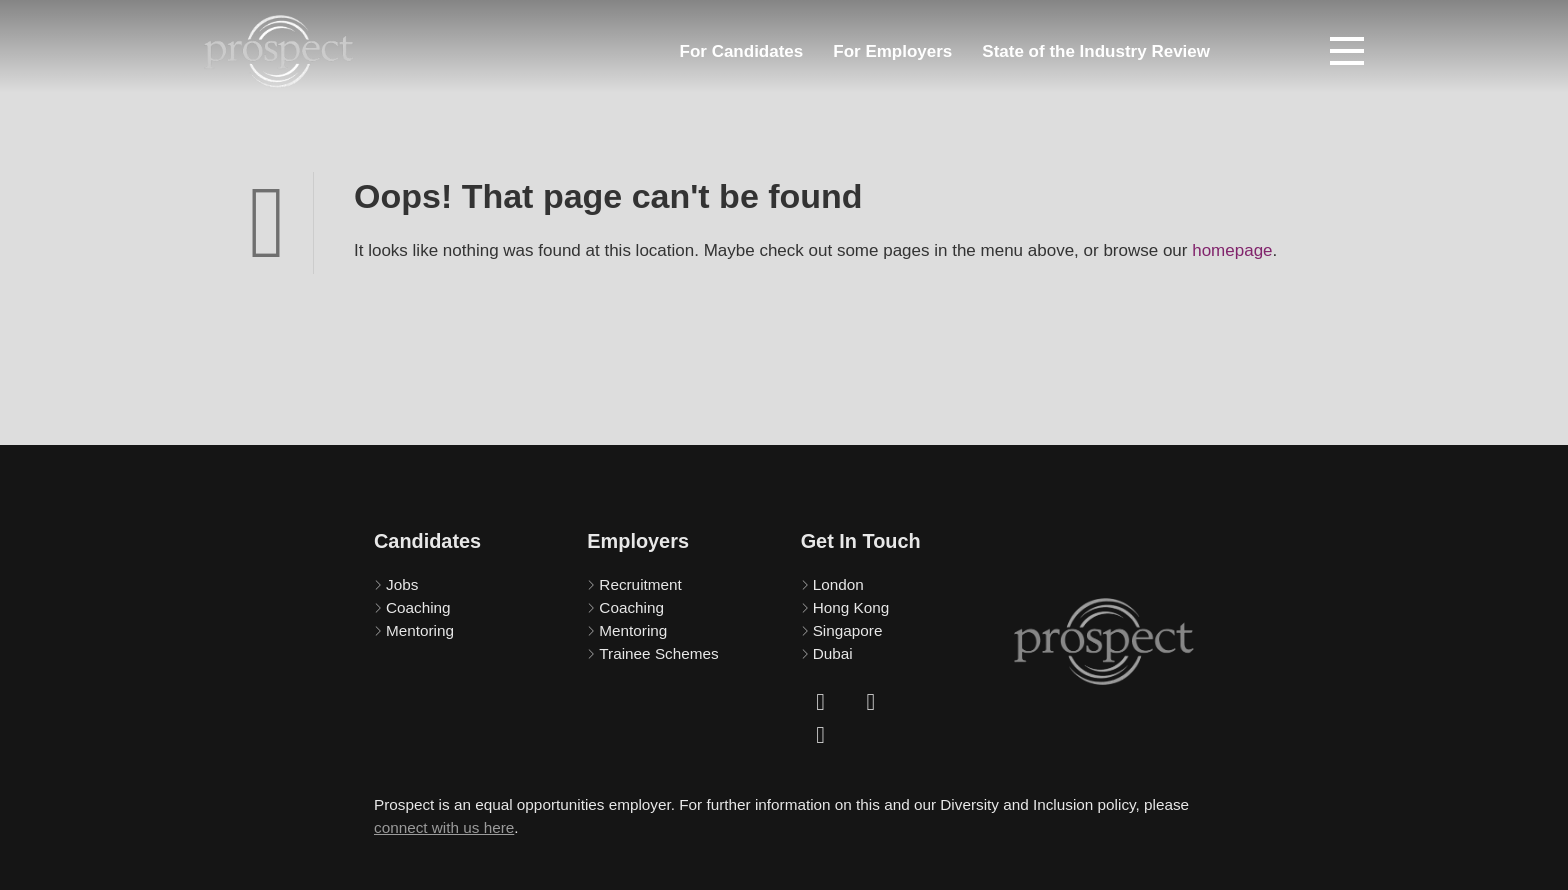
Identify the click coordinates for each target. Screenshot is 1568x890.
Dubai (833, 653)
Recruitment (640, 584)
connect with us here (444, 827)
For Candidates (742, 51)
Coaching (418, 607)
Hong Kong (851, 607)
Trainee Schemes (658, 653)
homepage (1232, 250)
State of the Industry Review (1096, 51)
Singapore (848, 630)
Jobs (402, 584)
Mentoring (420, 630)
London (838, 584)
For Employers (892, 51)
